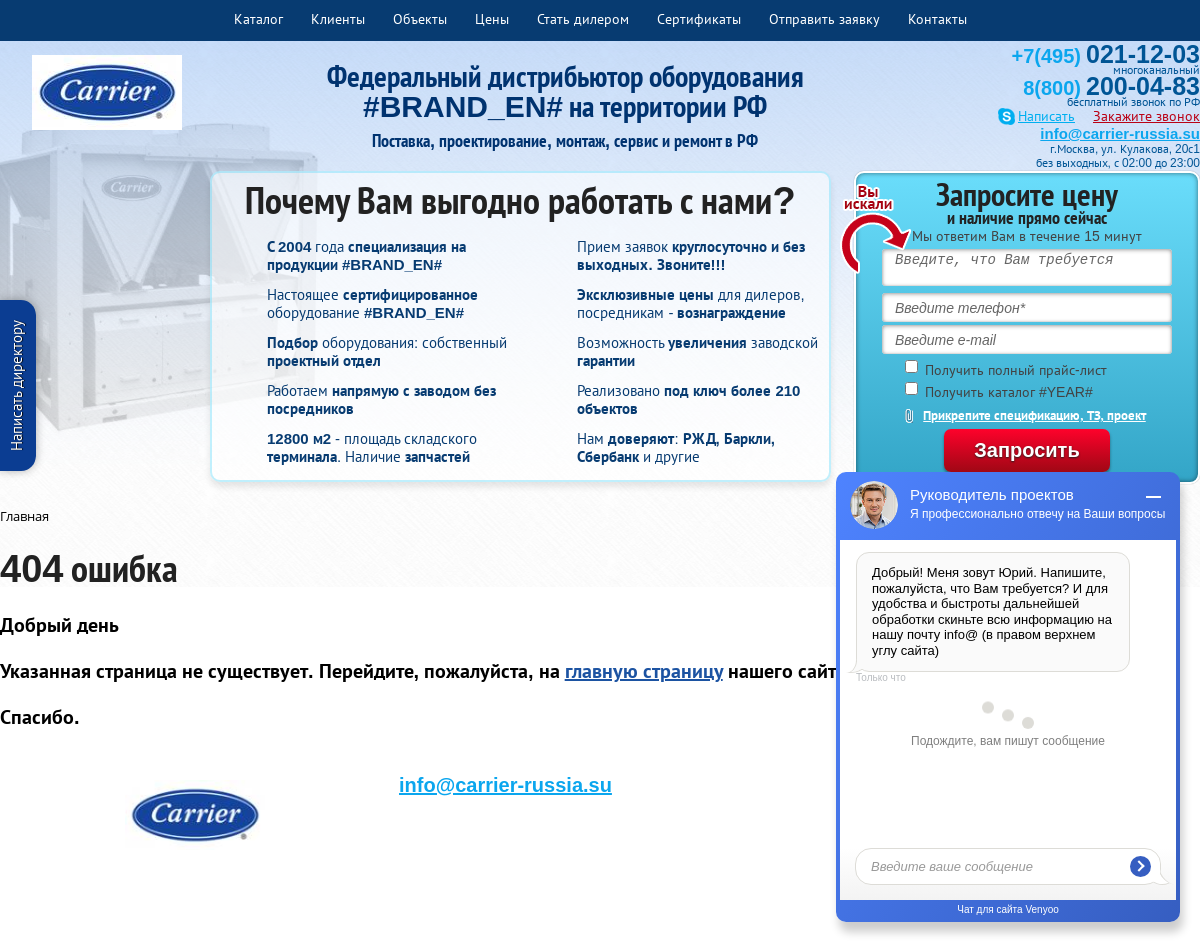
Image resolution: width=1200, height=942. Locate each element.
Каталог (258, 19)
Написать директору (16, 385)
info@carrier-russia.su (1120, 133)
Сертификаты (699, 19)
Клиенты (338, 19)
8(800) (1111, 88)
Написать (1046, 116)
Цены (492, 19)
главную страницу (644, 671)
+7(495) (1106, 56)
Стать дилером (583, 19)
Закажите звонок (1146, 116)
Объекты (420, 19)
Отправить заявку (824, 19)
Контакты (937, 19)
